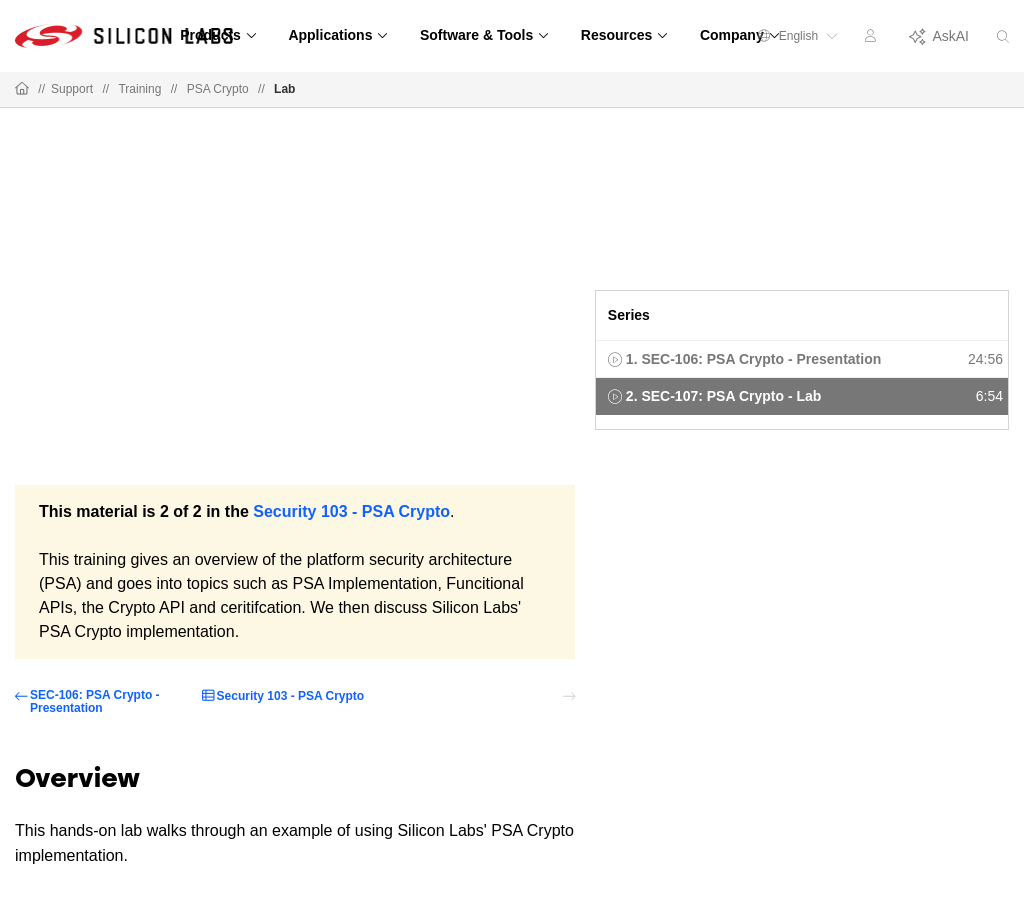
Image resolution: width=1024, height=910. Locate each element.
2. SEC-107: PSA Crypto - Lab (724, 396)
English (798, 36)
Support (72, 89)
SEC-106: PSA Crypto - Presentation (95, 702)
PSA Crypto (218, 89)
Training (139, 89)
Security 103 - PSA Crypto (351, 511)
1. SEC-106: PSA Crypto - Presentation (753, 359)
